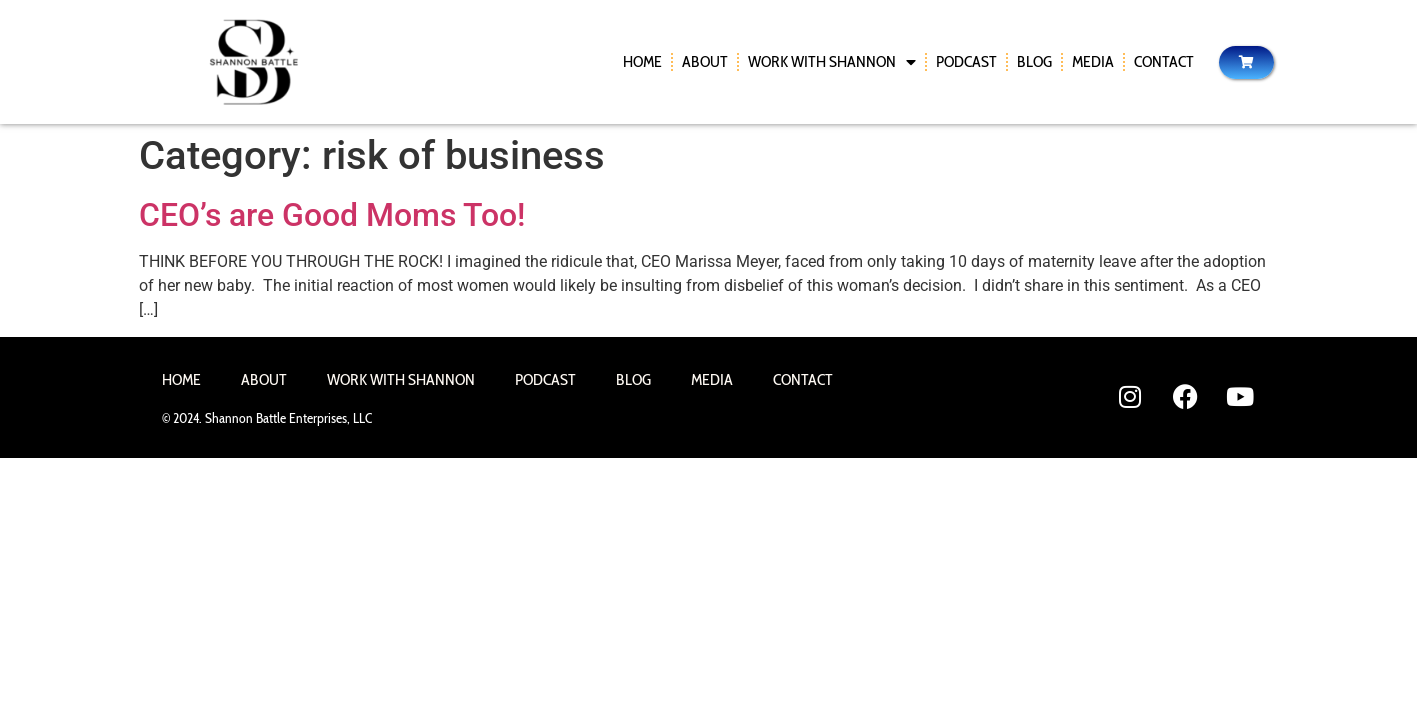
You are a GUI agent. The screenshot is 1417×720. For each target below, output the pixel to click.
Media (1093, 61)
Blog (1034, 61)
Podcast (966, 61)
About (705, 61)
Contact (1164, 61)
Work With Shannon (832, 62)
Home (642, 61)
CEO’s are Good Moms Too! (332, 215)
